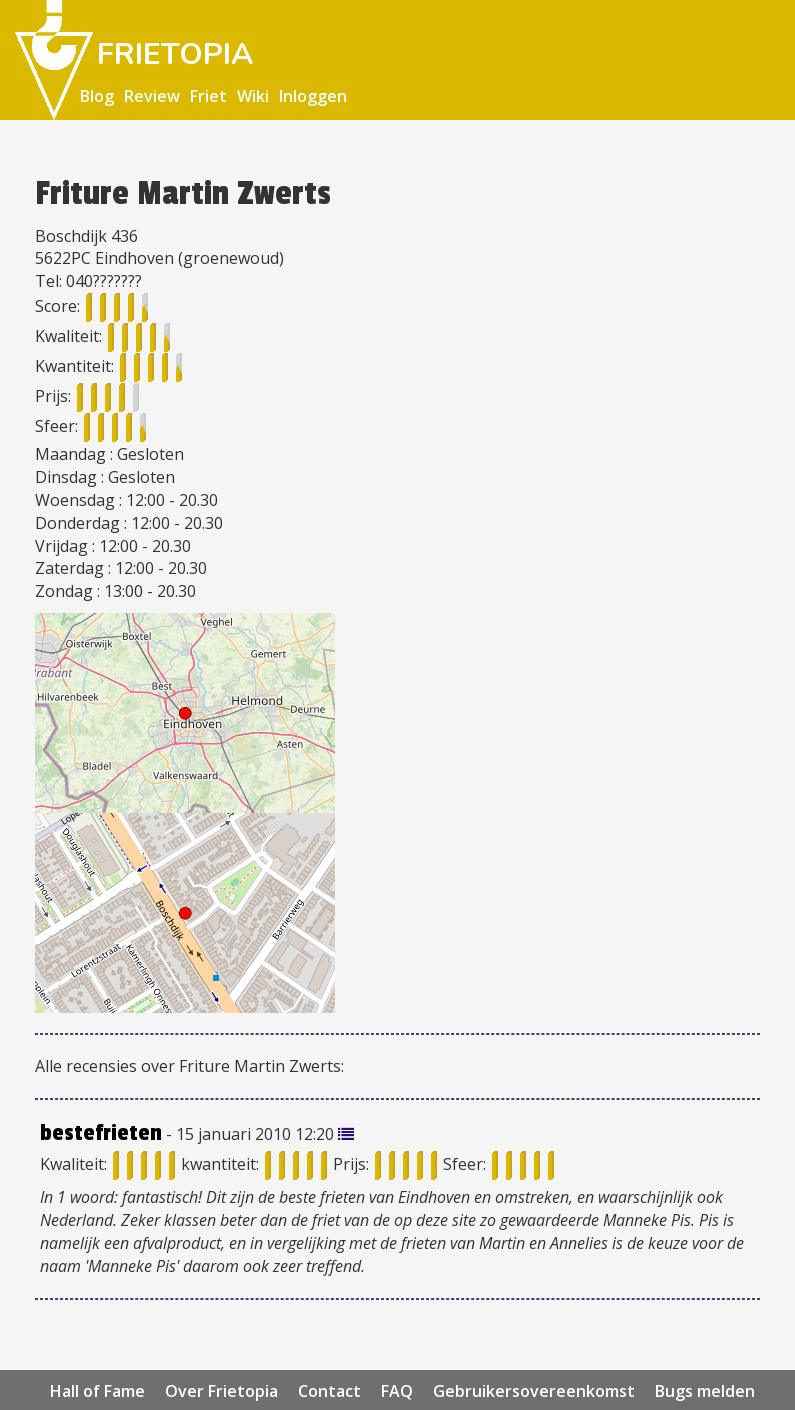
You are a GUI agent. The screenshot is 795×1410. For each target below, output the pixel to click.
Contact (329, 1391)
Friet (208, 96)
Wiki (253, 96)
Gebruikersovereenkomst (534, 1391)
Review (152, 96)
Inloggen (313, 96)
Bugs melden (705, 1391)
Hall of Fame (97, 1391)
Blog (97, 96)
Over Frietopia (221, 1391)
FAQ (397, 1391)
